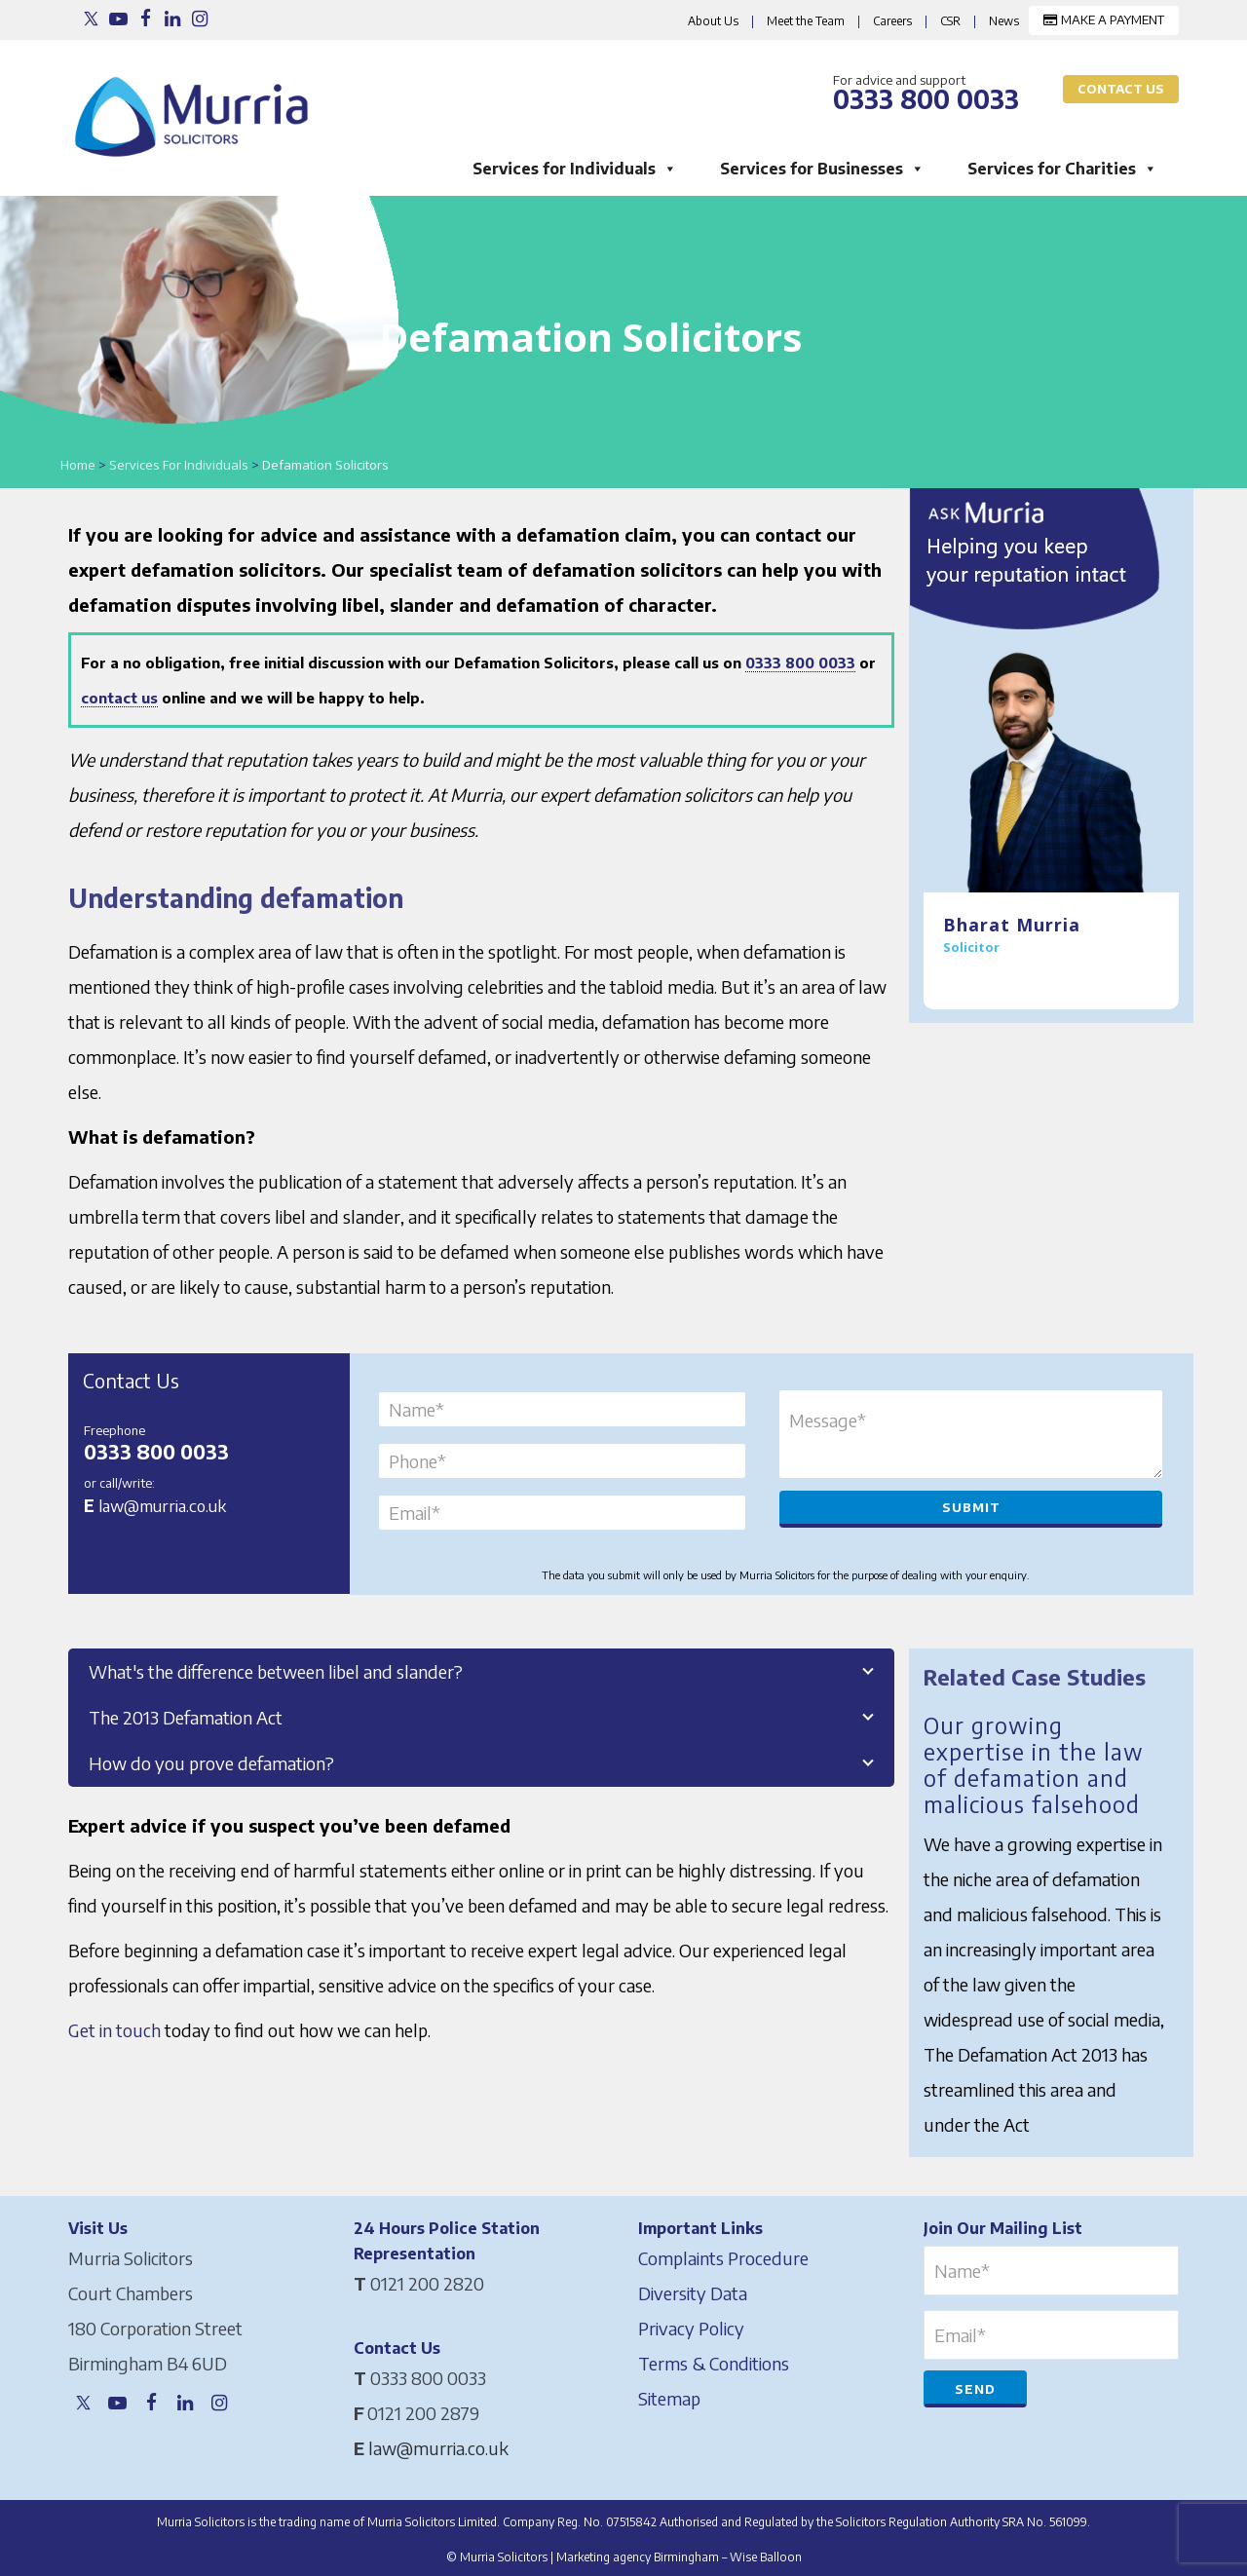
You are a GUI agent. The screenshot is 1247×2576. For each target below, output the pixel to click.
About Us (713, 21)
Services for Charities (1062, 167)
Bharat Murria (1011, 924)
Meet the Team (806, 21)
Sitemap (669, 2394)
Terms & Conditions (713, 2359)
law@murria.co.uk (162, 1505)
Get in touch (114, 2030)
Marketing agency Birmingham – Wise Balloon (679, 2553)
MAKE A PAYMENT (1103, 19)
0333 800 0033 (800, 662)
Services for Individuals (574, 167)
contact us (119, 697)
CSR (950, 21)
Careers (892, 21)
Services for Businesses (822, 167)
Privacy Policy (691, 2324)
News (1004, 21)
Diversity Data (692, 2289)
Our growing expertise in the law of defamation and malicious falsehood (1035, 1762)
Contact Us (1120, 88)
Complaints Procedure (723, 2254)
